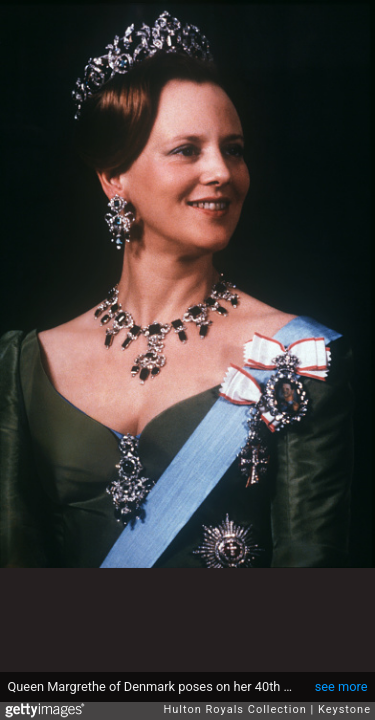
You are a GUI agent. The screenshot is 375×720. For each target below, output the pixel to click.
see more (341, 686)
